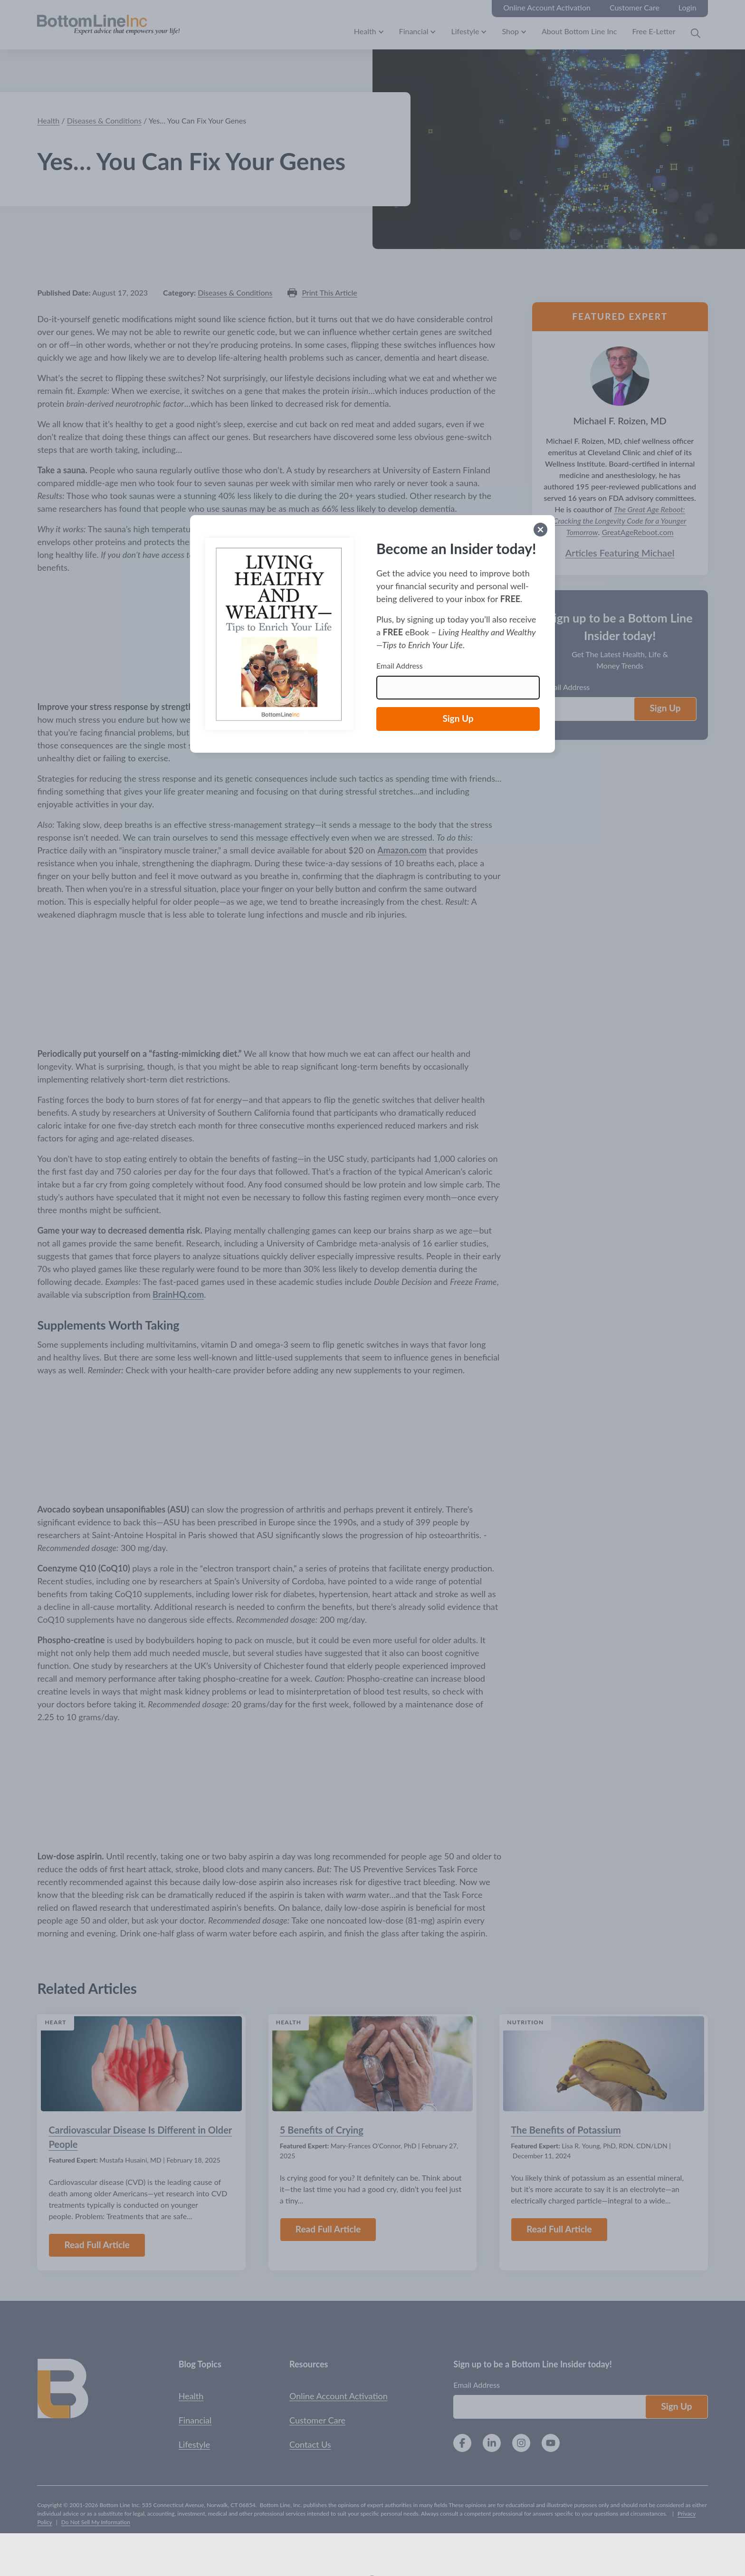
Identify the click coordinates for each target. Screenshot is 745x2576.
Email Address (399, 665)
